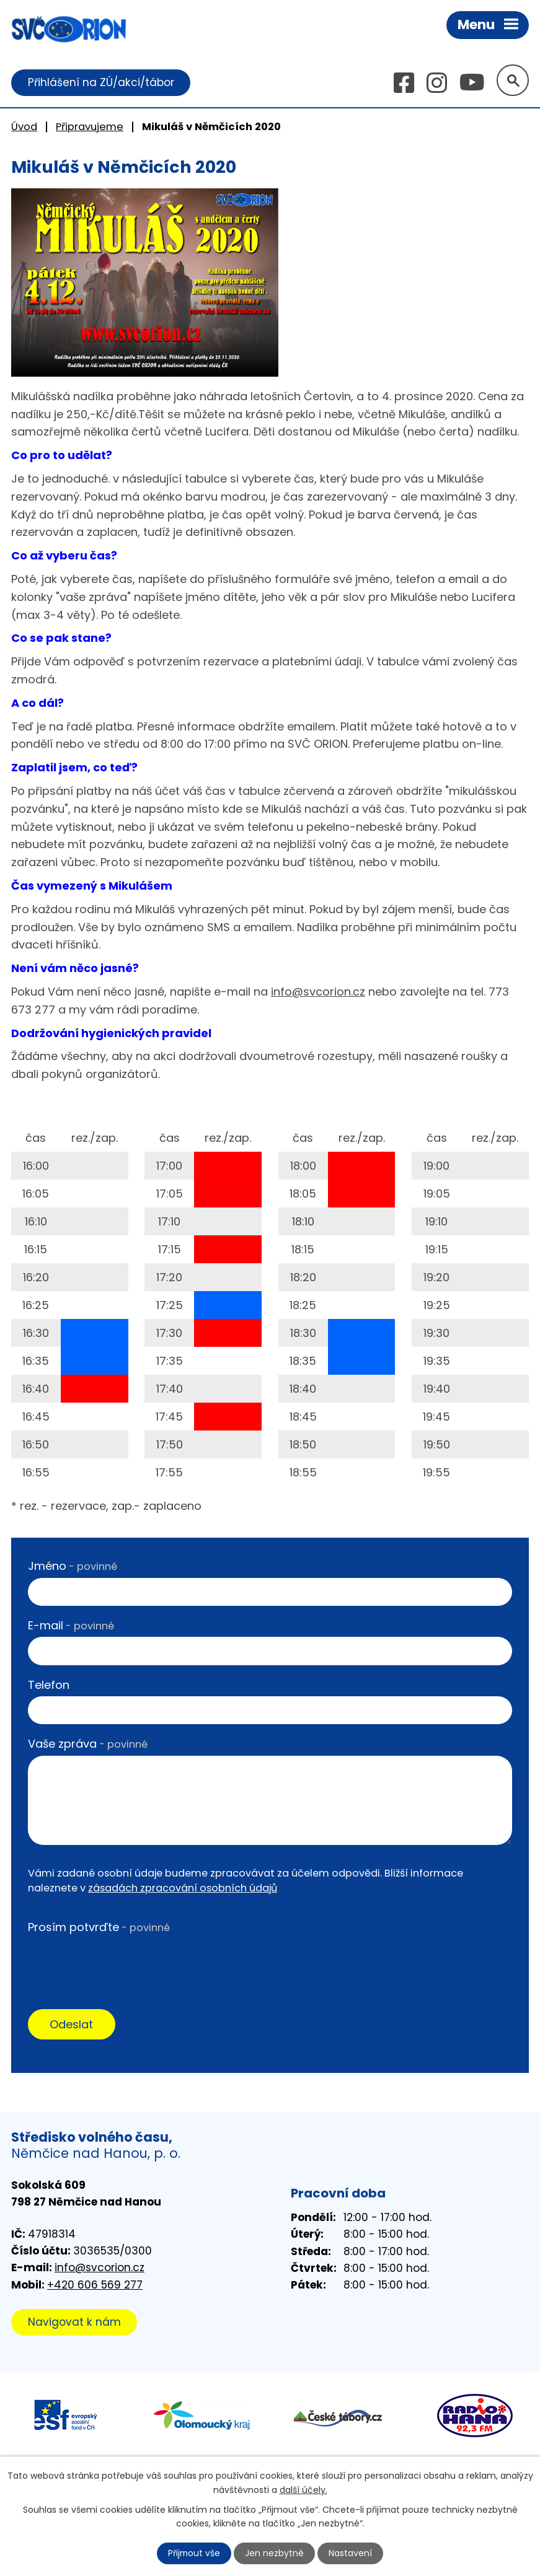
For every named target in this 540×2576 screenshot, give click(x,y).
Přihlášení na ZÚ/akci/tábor (101, 82)
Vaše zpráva (88, 1744)
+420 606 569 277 (95, 2285)
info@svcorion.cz (318, 992)
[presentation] (122, 1963)
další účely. (303, 2489)
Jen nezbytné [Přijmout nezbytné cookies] (275, 2553)
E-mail (71, 1625)
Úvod (24, 127)
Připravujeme (89, 127)
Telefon (48, 1685)
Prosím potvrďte (99, 1927)
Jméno (72, 1566)
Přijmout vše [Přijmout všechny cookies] (194, 2553)
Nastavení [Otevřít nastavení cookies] (351, 2553)
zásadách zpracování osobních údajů (182, 1889)
